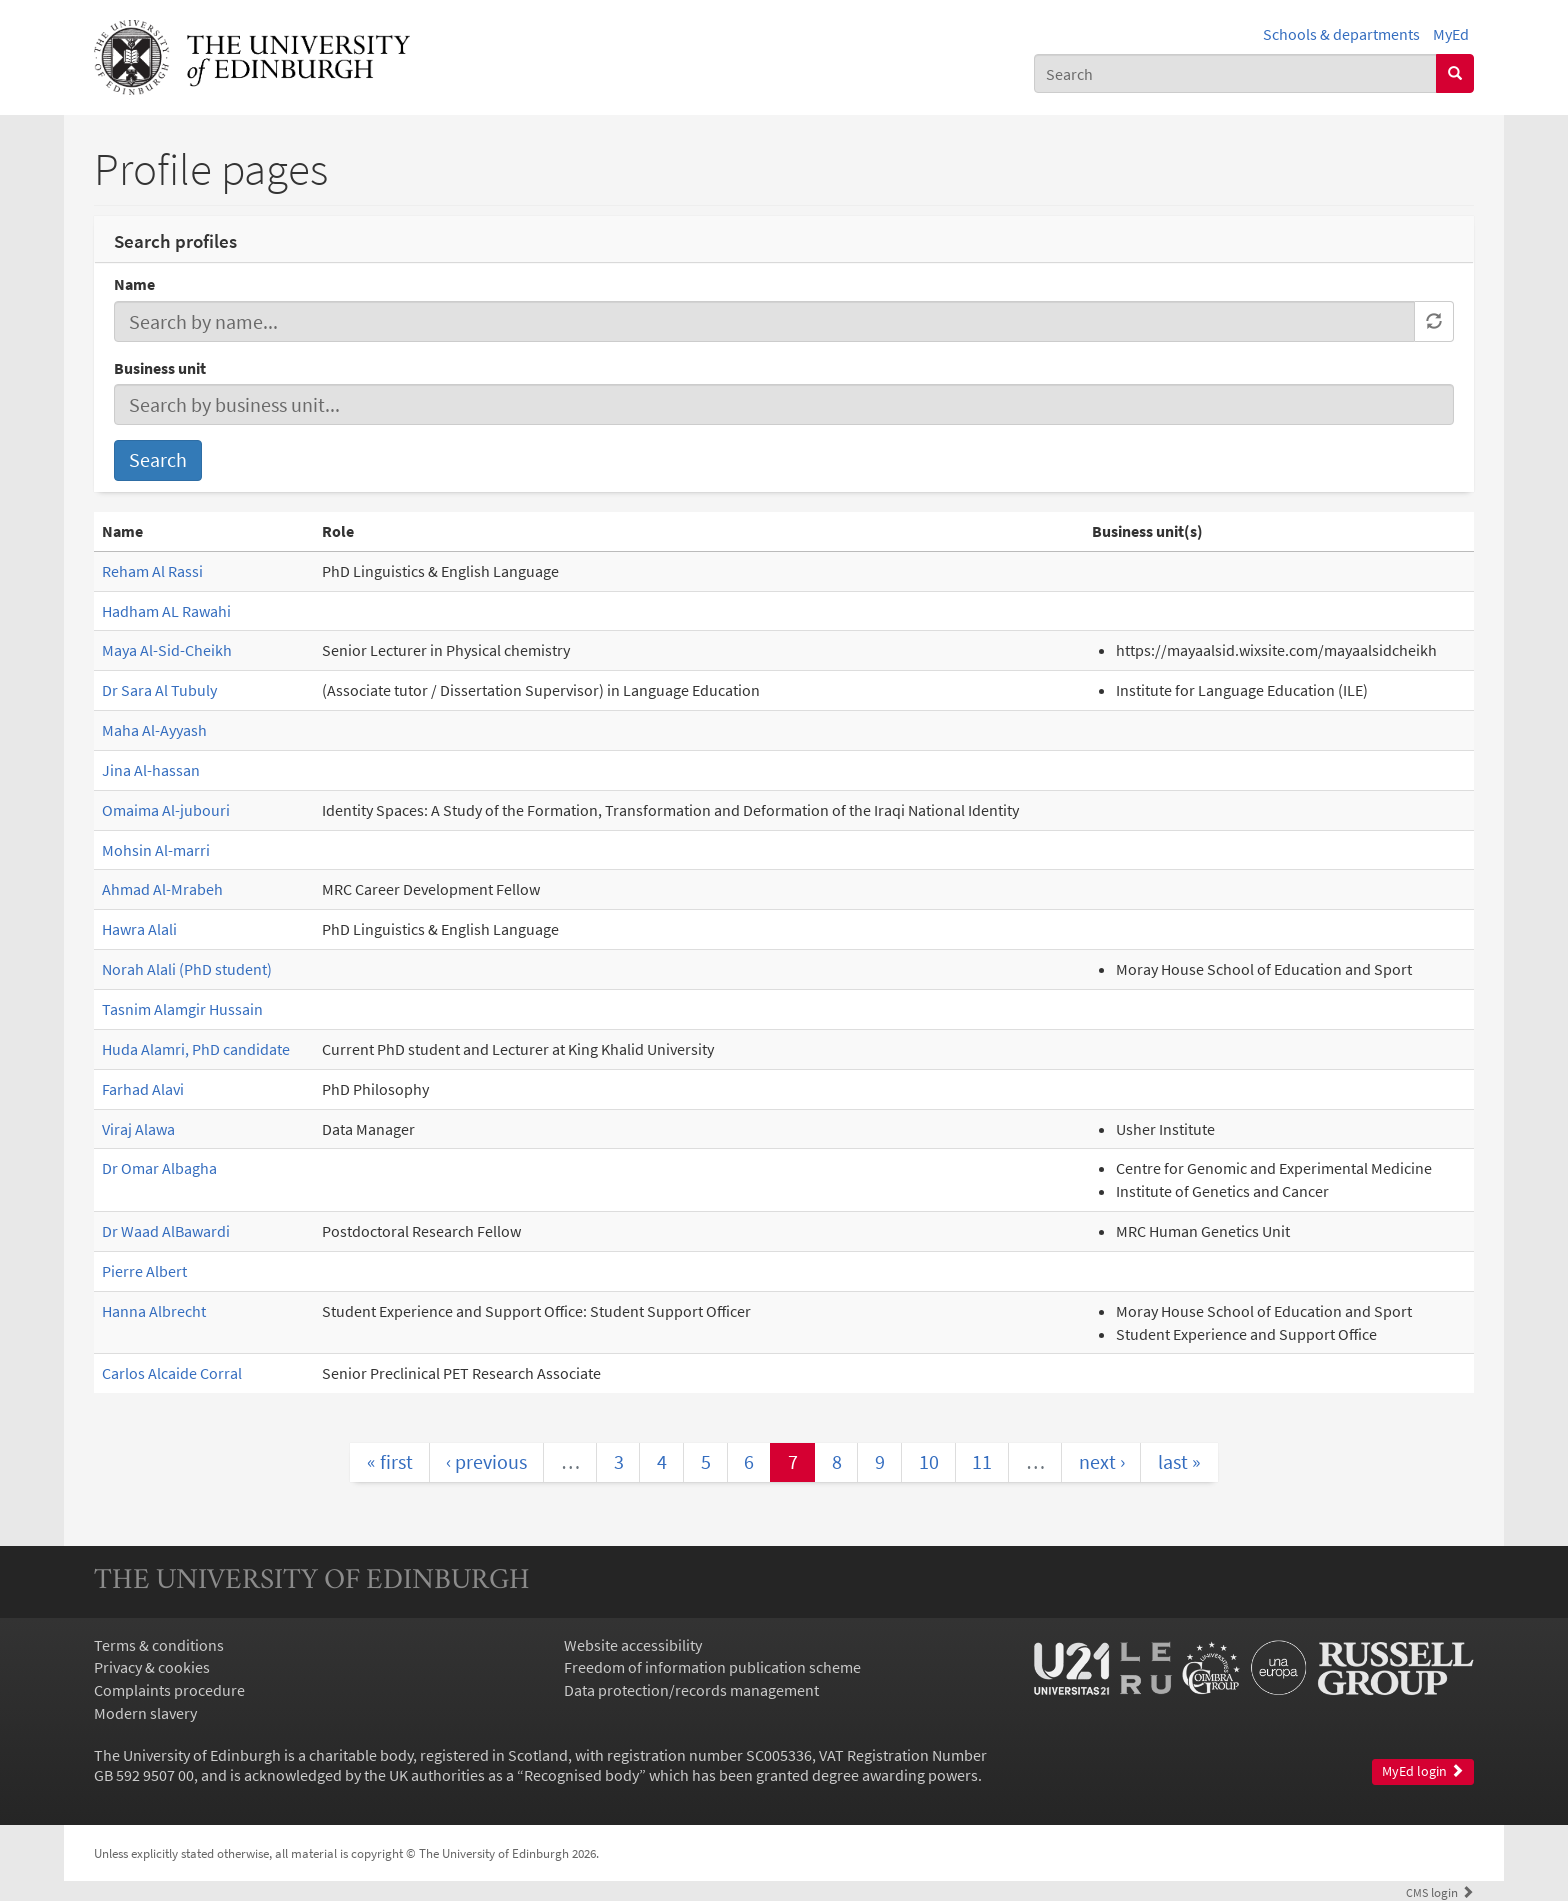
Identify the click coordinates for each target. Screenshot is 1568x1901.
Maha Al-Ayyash (154, 730)
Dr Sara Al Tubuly (159, 690)
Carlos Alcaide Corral (172, 1373)
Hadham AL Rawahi (166, 611)
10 (929, 1461)
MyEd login (1423, 1771)
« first (390, 1461)
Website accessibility (633, 1645)
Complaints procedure (169, 1690)
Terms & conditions (159, 1645)
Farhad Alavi (143, 1089)
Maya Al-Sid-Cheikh (167, 650)
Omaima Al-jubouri (166, 810)
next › (1102, 1461)
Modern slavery (145, 1713)
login (1440, 1892)
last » (1179, 1461)
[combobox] (1235, 73)
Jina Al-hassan (151, 770)
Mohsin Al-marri (156, 850)
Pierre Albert (144, 1271)
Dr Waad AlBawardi (166, 1231)
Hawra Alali (139, 929)
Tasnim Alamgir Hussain (182, 1009)
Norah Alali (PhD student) (187, 969)
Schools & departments (1341, 34)
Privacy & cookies (152, 1667)
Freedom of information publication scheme (712, 1667)
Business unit (160, 368)
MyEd (1451, 34)
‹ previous (486, 1461)
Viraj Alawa (138, 1129)
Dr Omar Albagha (159, 1168)
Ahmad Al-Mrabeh (162, 889)
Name (134, 284)
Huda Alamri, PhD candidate (196, 1049)
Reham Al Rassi (152, 571)
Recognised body (581, 1775)
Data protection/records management (691, 1690)
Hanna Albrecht (154, 1311)
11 (982, 1461)
